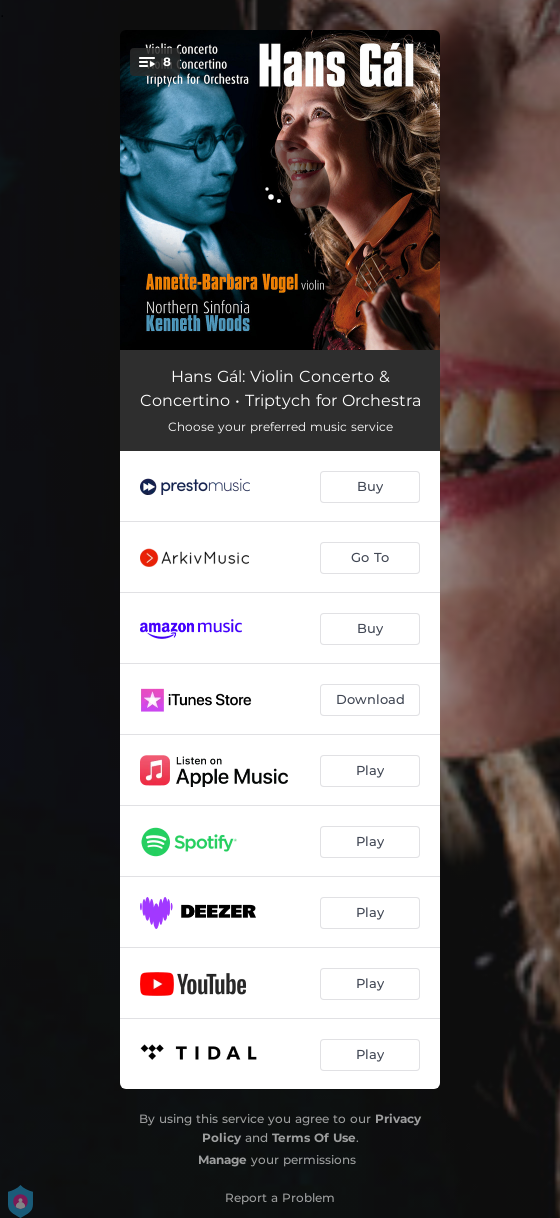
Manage (222, 1159)
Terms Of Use (314, 1137)
